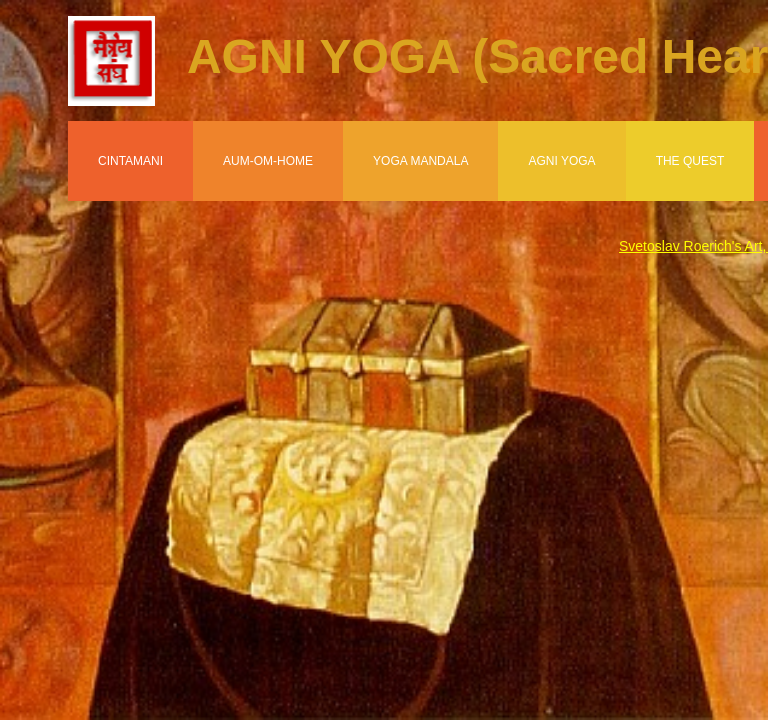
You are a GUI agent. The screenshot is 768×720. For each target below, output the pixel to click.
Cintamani (130, 161)
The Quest (690, 161)
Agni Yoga (561, 161)
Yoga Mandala (420, 161)
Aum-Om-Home (268, 161)
